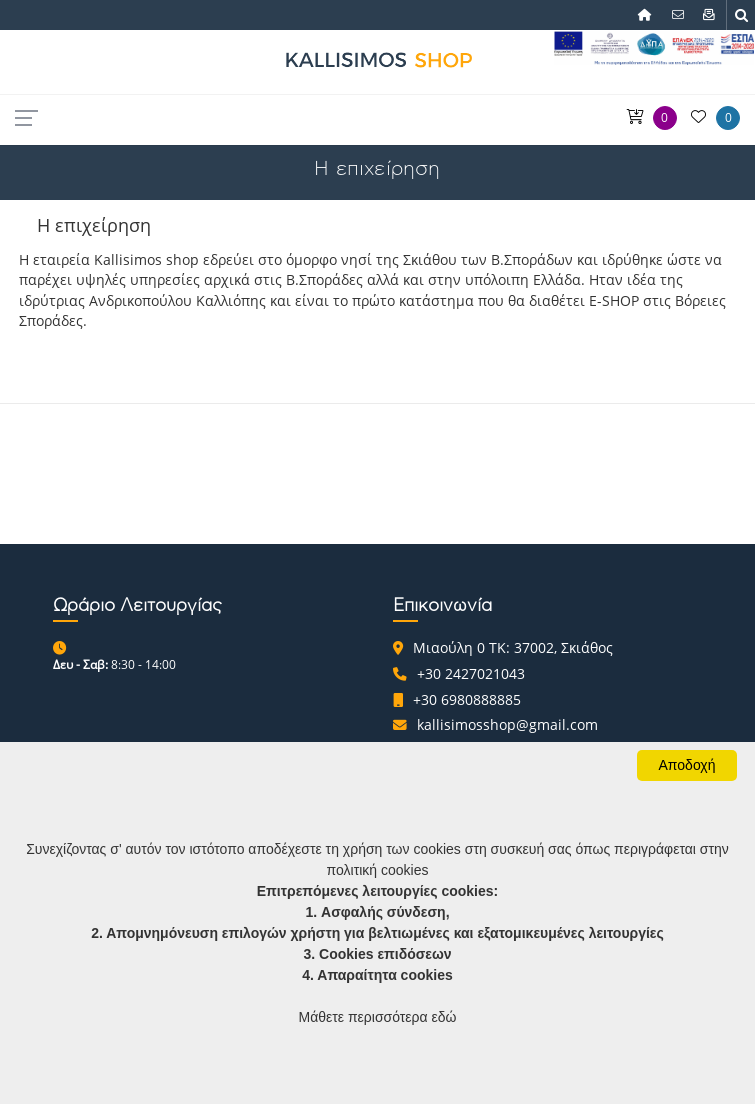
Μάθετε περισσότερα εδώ (378, 1017)
